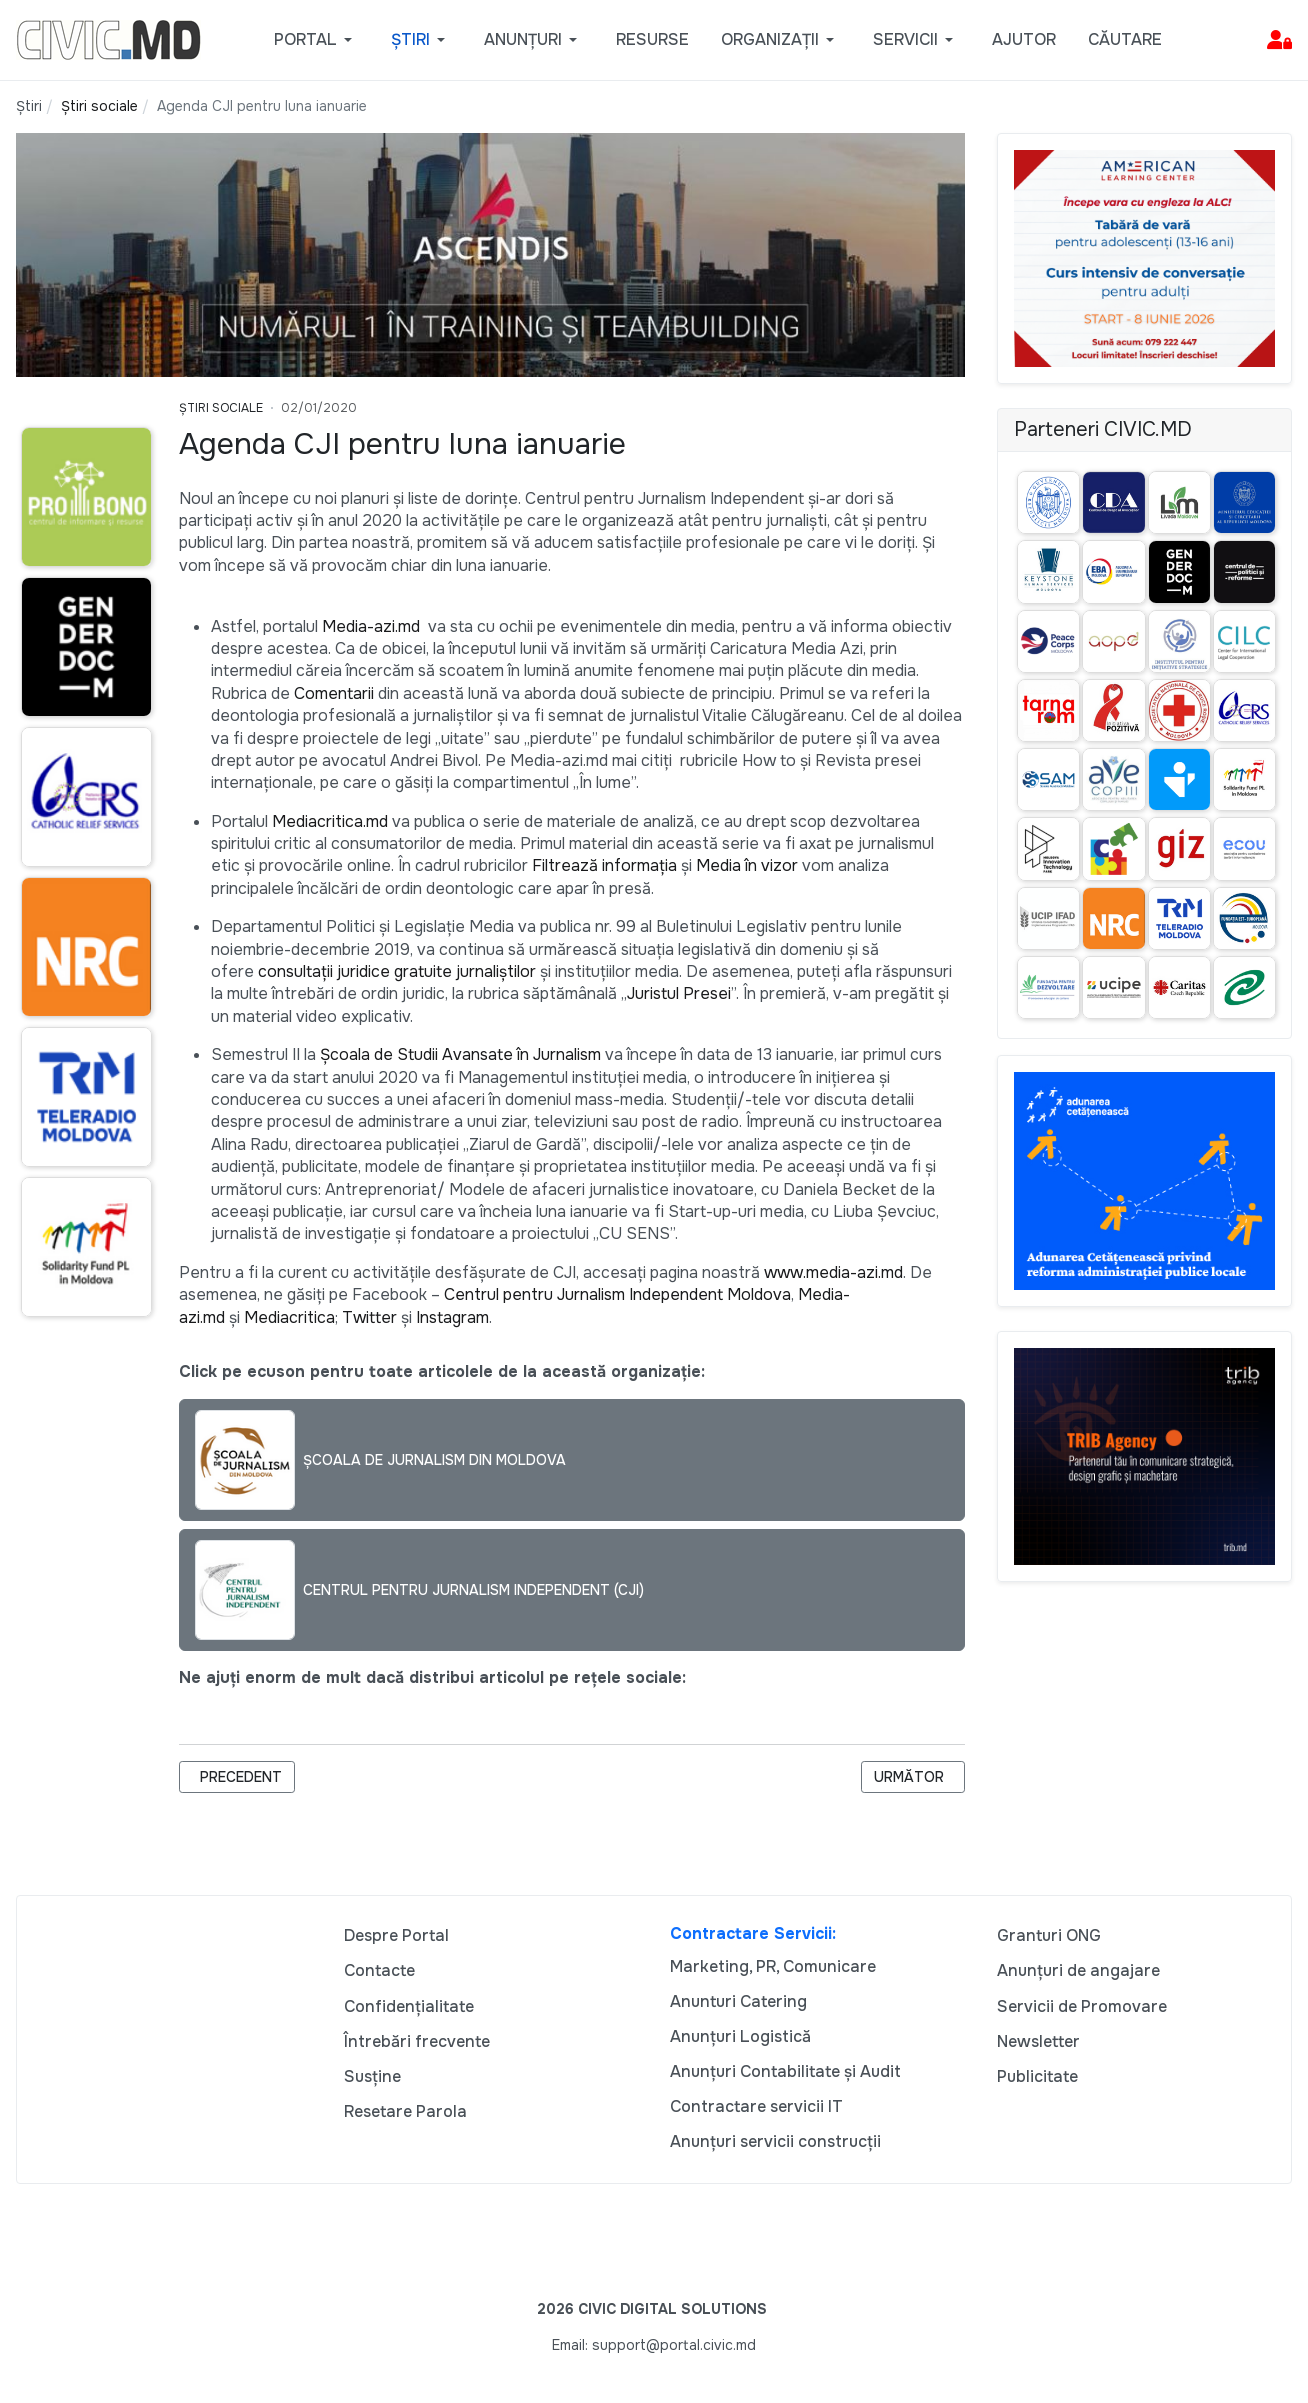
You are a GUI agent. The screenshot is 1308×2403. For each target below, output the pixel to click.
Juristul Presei (679, 993)
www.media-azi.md (833, 1272)
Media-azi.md (371, 626)
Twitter (369, 1317)
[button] (316, 40)
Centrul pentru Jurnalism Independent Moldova (617, 1294)
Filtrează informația (604, 865)
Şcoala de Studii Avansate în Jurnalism (460, 1054)
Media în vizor (747, 865)
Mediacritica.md (330, 821)
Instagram (452, 1317)
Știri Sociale (221, 408)
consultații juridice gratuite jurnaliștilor (397, 971)
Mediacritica (289, 1317)
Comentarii (334, 693)
